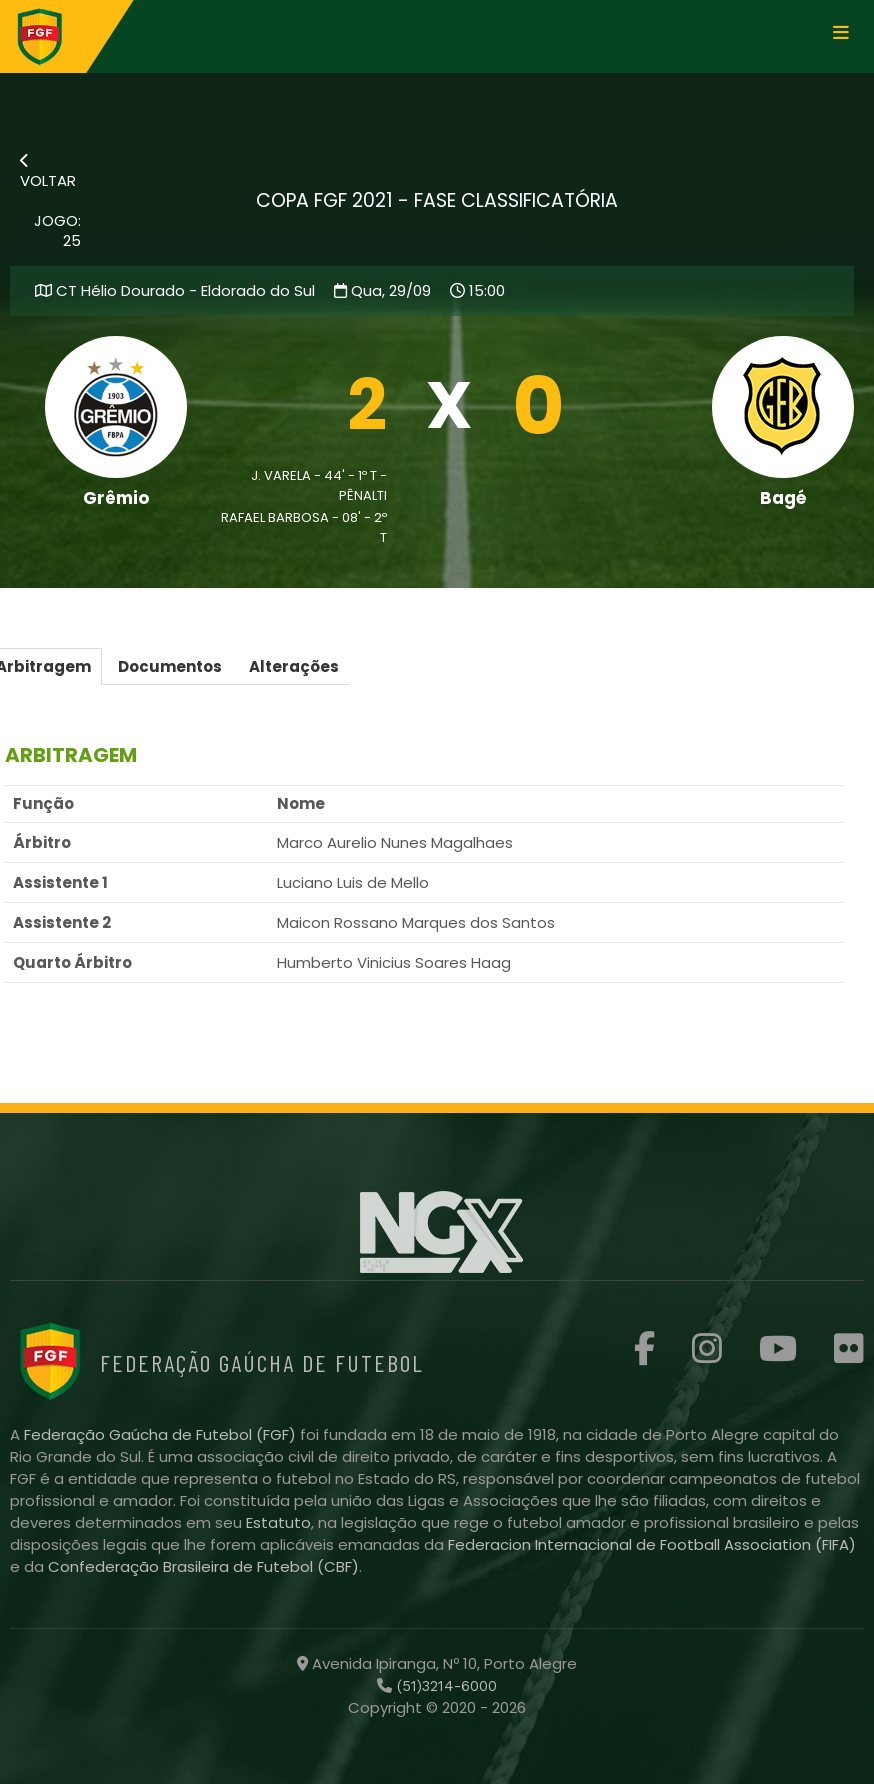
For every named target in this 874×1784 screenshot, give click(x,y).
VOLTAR (48, 172)
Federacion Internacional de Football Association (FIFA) (652, 1544)
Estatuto (278, 1522)
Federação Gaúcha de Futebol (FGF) (162, 1434)
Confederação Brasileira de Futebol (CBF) (203, 1566)
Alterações (294, 666)
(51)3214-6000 (444, 1686)
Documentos (170, 666)
